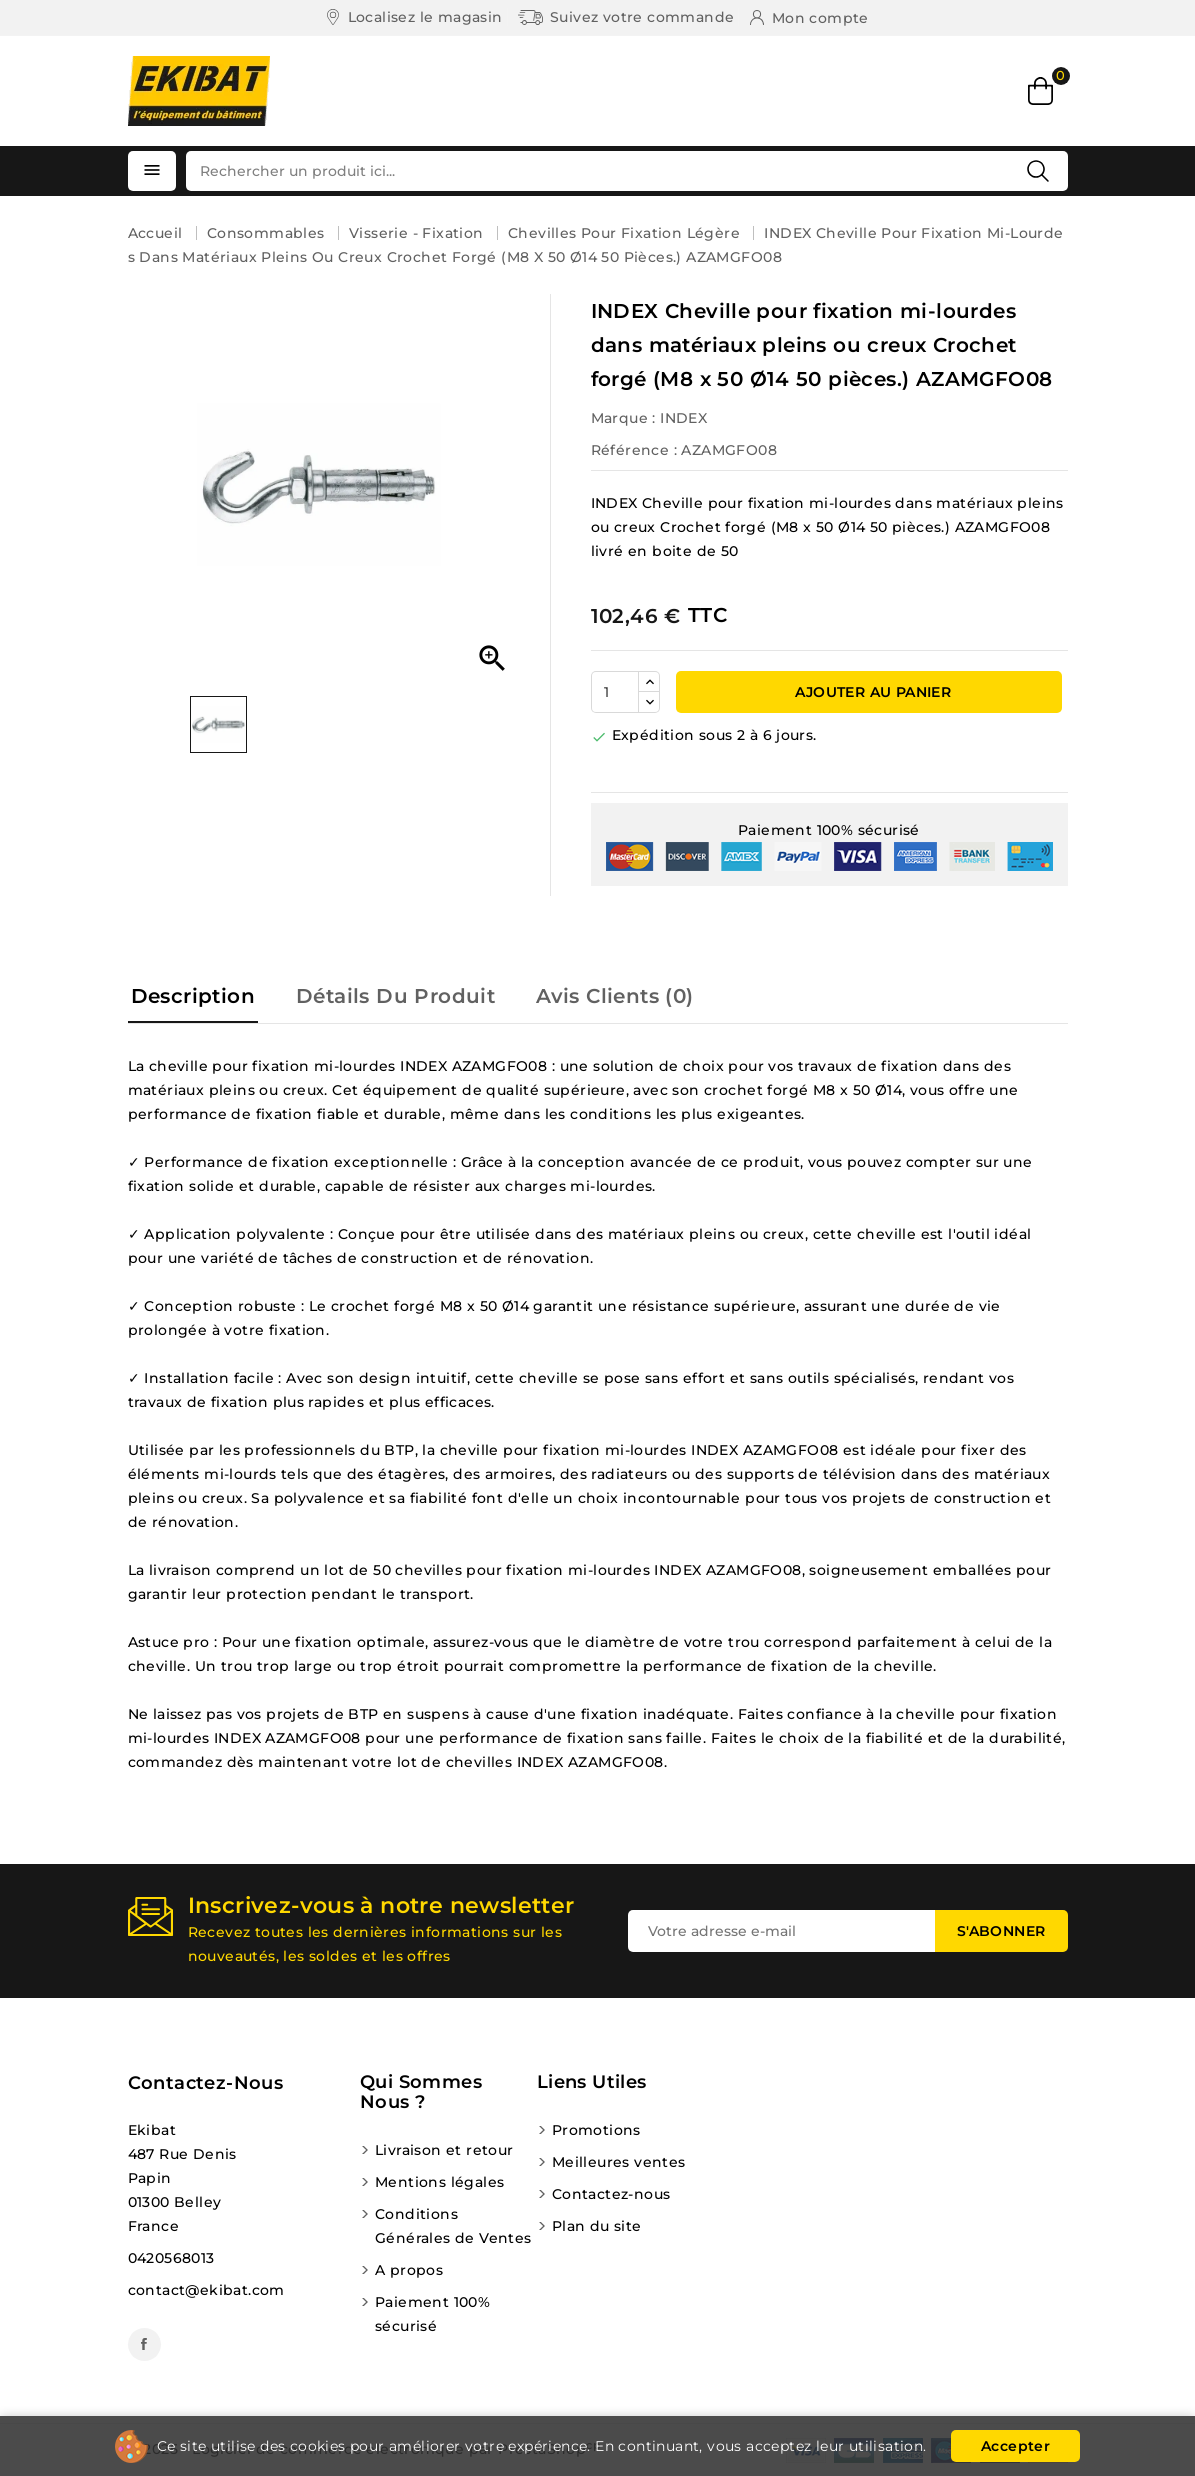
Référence (630, 450)
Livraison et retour (444, 2150)
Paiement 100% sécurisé (432, 2314)
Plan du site (597, 2226)
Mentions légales (439, 2182)
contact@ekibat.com (206, 2290)
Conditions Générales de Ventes (453, 2226)
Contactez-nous (206, 2083)
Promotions (596, 2130)
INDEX (683, 418)
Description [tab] (193, 996)
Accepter (1015, 2446)
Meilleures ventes (619, 2162)
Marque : (623, 418)
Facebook (144, 2344)
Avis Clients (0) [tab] (614, 996)
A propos (409, 2270)
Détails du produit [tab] (395, 996)
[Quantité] (615, 692)
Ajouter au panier (871, 692)
